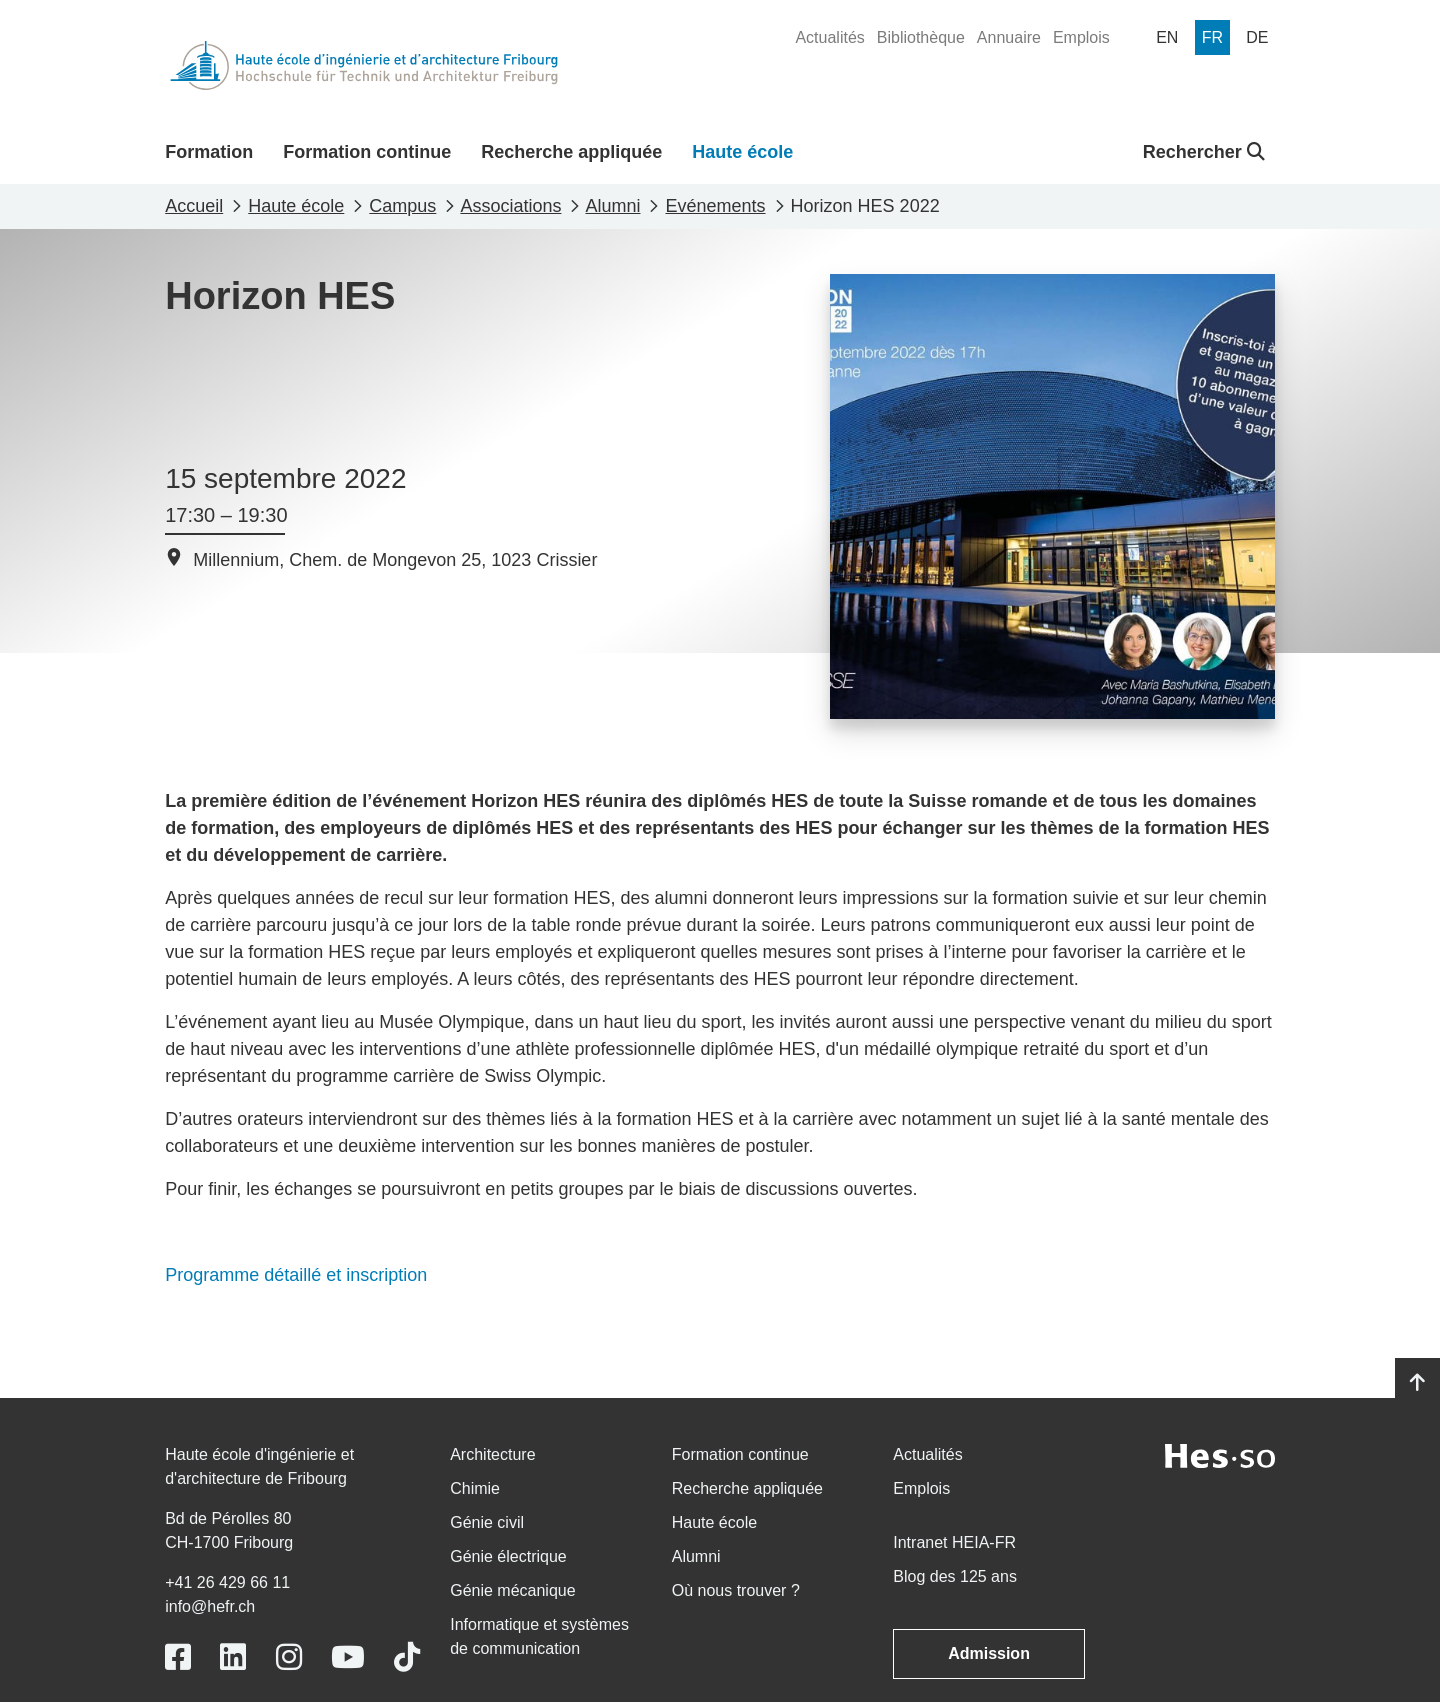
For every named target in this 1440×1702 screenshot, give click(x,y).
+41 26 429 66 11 (227, 1582)
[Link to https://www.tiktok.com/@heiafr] (407, 1657)
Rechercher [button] (1204, 152)
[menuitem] (829, 38)
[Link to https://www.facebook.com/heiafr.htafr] (178, 1657)
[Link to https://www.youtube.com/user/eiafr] (348, 1657)
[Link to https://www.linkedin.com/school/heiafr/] (233, 1657)
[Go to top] (1417, 1383)
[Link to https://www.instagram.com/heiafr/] (289, 1657)
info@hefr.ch (210, 1606)
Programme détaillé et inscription (296, 1275)
